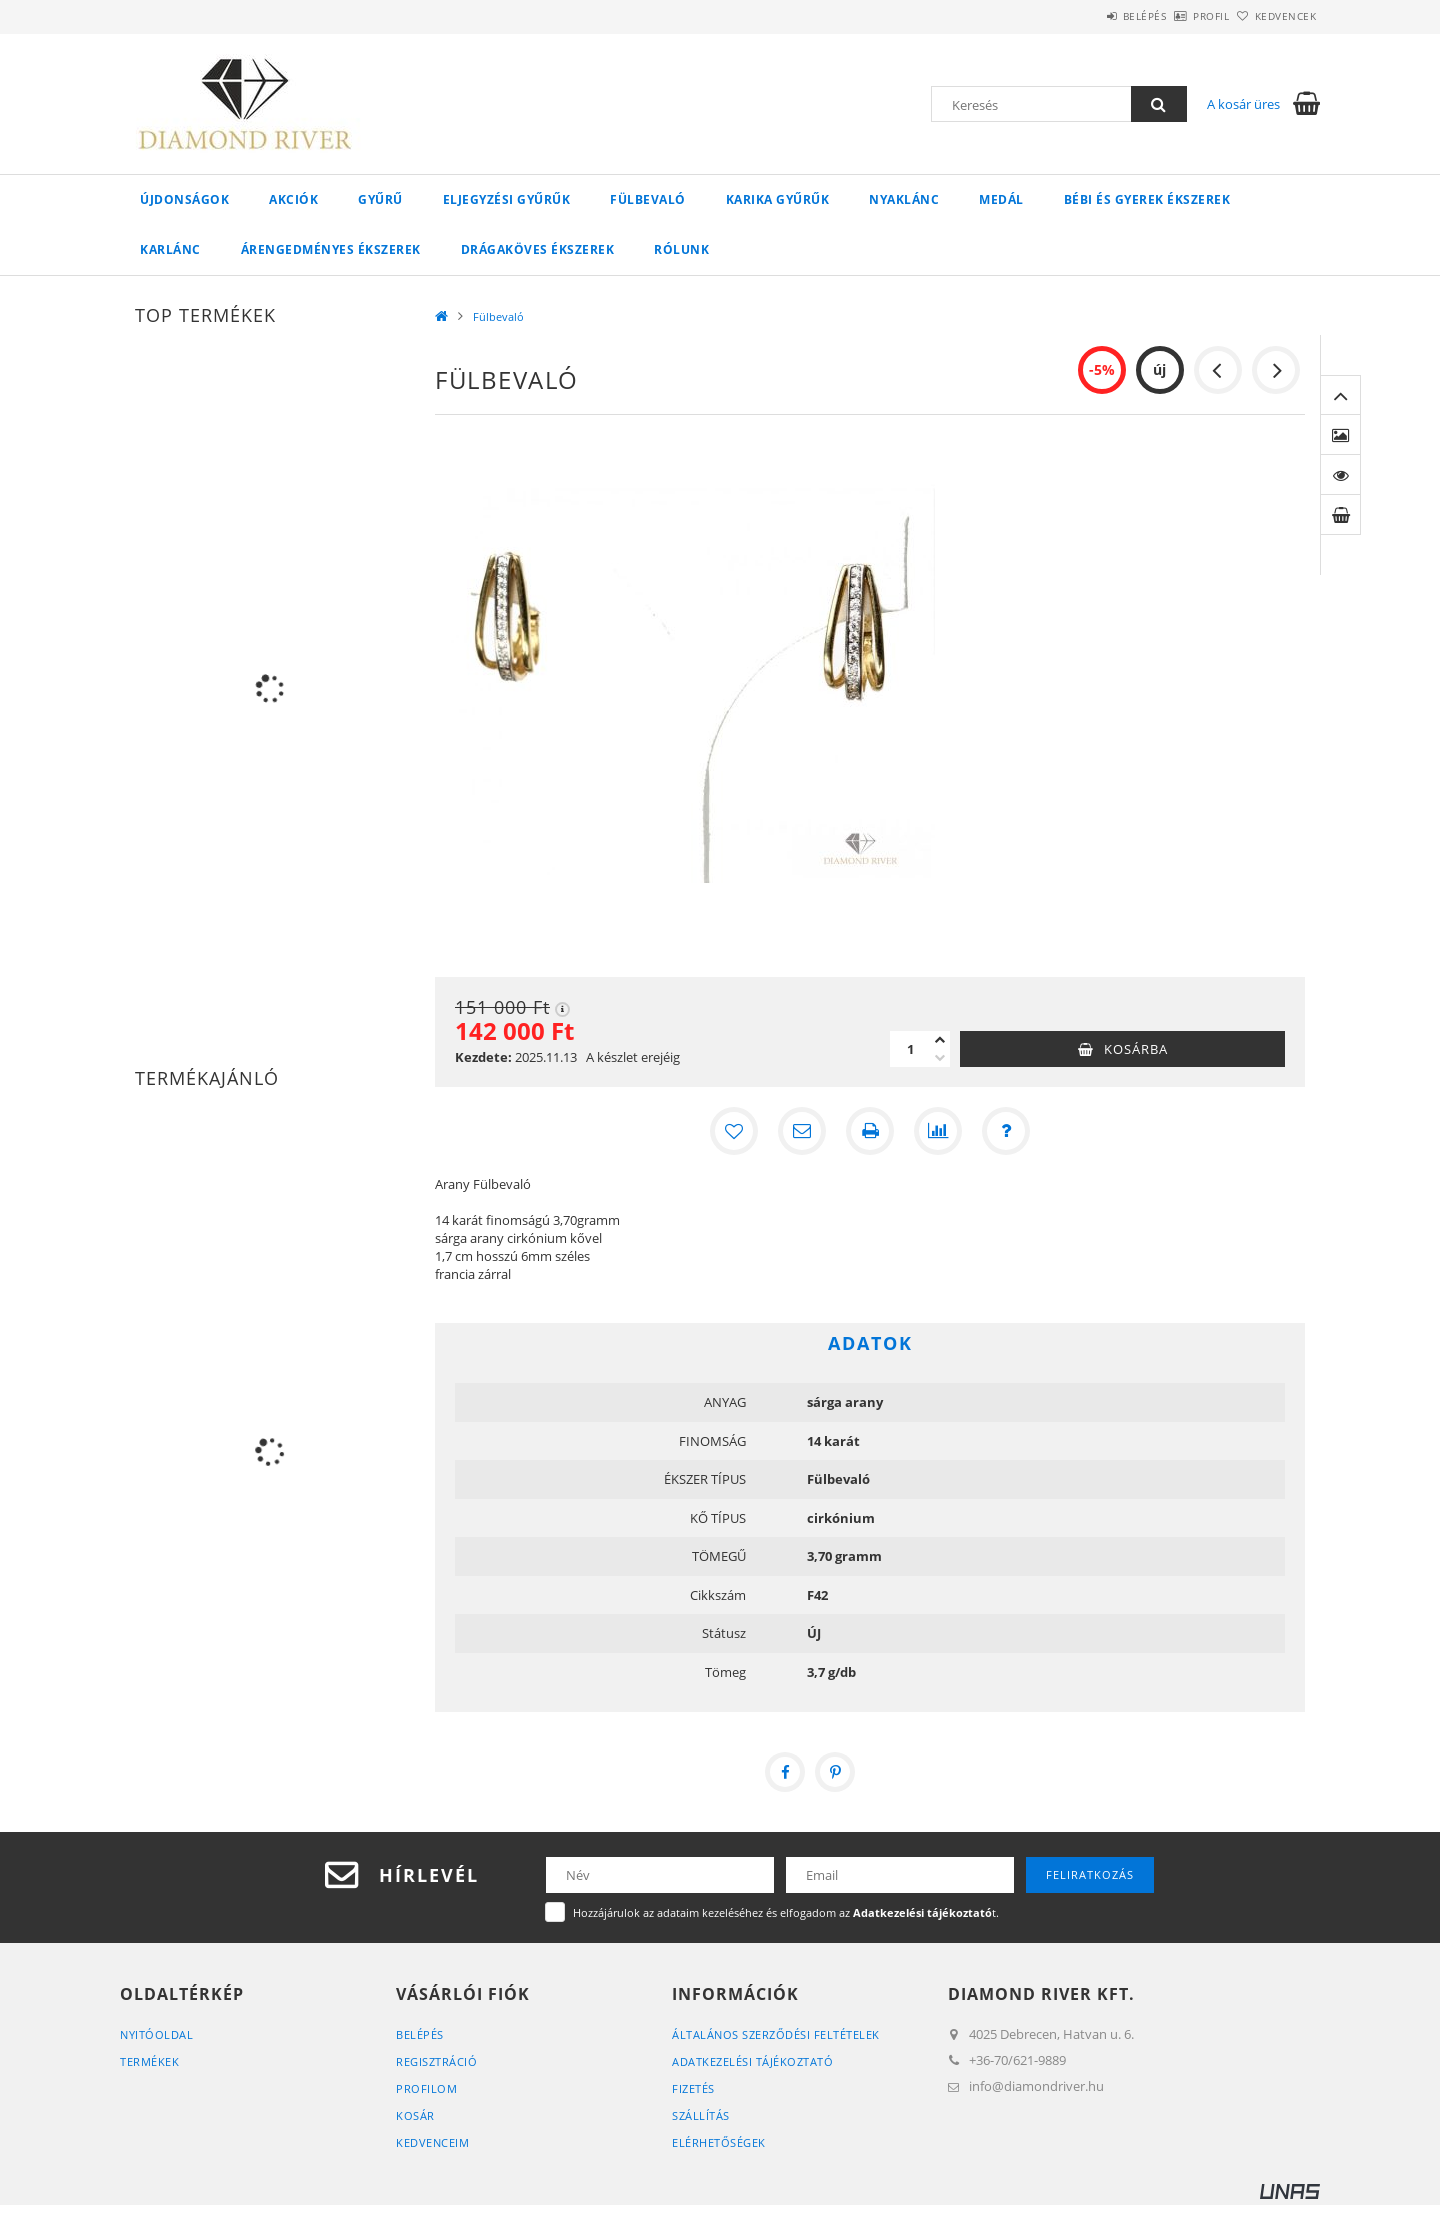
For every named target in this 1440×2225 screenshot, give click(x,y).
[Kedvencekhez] (734, 1131)
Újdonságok (184, 199)
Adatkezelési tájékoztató (752, 2061)
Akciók (293, 199)
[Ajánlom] (802, 1131)
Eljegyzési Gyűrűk (507, 199)
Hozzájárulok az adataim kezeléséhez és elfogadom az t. (786, 1912)
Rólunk (681, 249)
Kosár (415, 2115)
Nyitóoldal (156, 2034)
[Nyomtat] (870, 1131)
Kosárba (1136, 1049)
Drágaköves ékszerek (538, 249)
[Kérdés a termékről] (1006, 1131)
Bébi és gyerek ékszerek (1147, 199)
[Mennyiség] (910, 1049)
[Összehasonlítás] (938, 1131)
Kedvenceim (432, 2142)
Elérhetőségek (719, 2142)
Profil (1178, 16)
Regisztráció (436, 2061)
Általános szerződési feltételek (776, 2034)
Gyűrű (380, 199)
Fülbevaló (648, 199)
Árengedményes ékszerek (331, 249)
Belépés (1089, 16)
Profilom (426, 2088)
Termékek (149, 2061)
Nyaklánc (904, 199)
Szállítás (701, 2115)
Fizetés (693, 2088)
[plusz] (940, 1040)
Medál (1001, 199)
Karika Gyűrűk (778, 199)
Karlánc (170, 249)
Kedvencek (1275, 16)
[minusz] (940, 1058)
